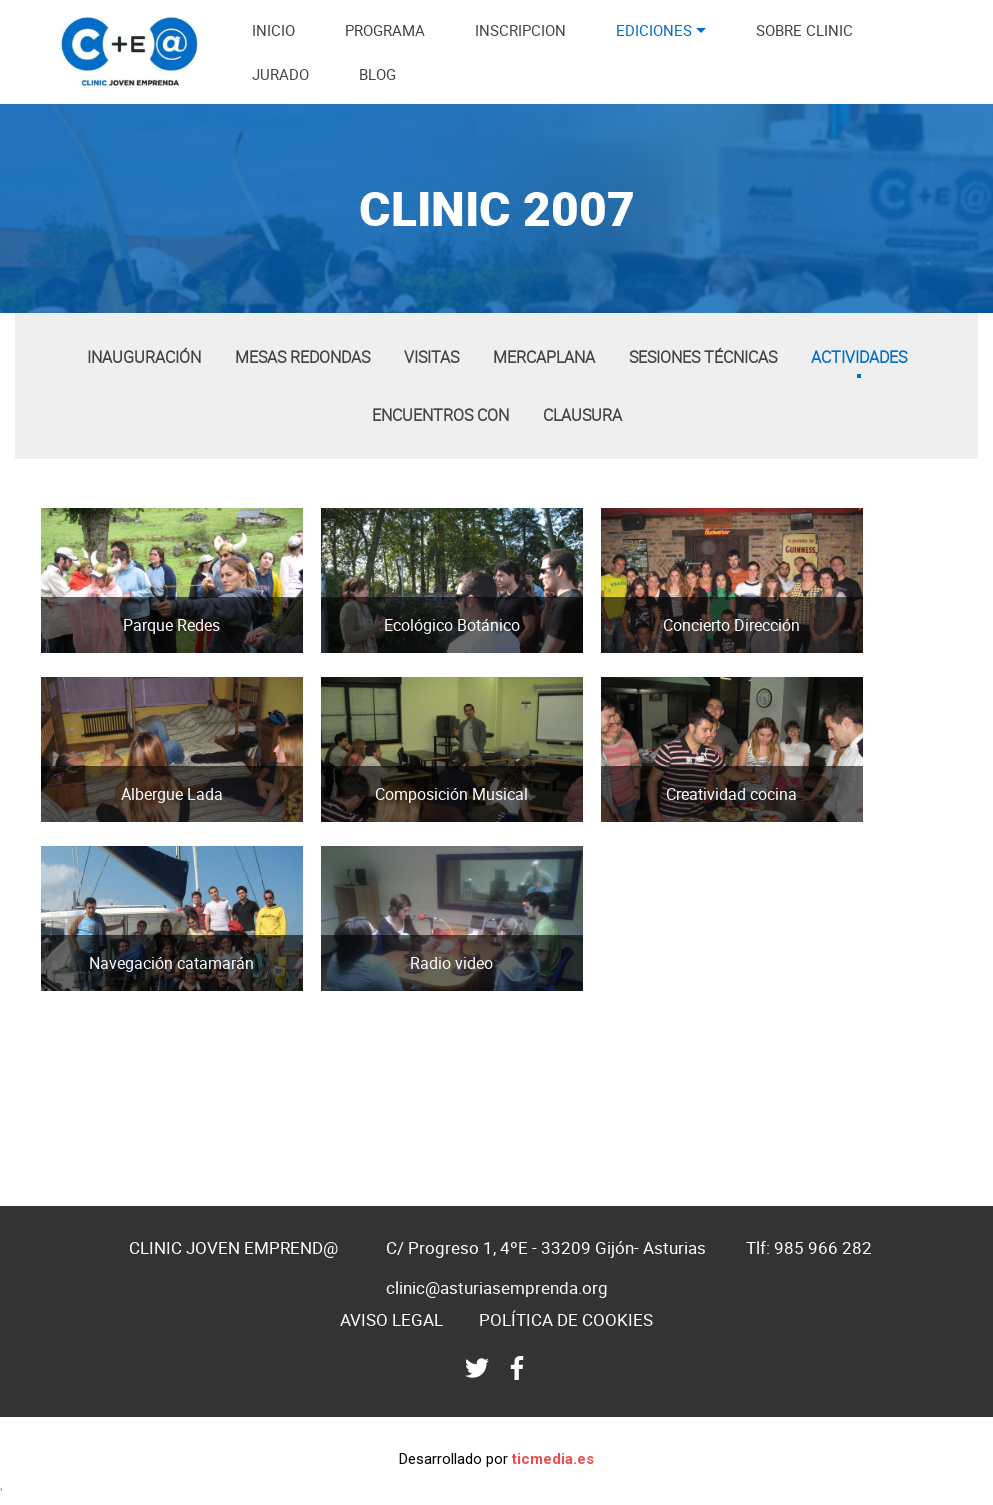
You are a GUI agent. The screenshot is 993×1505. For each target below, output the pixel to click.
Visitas (431, 357)
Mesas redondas (302, 357)
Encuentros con (440, 415)
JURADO (280, 74)
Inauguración (144, 357)
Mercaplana (544, 357)
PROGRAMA (385, 30)
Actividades (859, 357)
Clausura (582, 415)
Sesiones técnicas (703, 357)
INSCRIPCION (520, 30)
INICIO (273, 30)
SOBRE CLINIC (804, 30)
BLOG (377, 74)
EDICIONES (654, 30)
